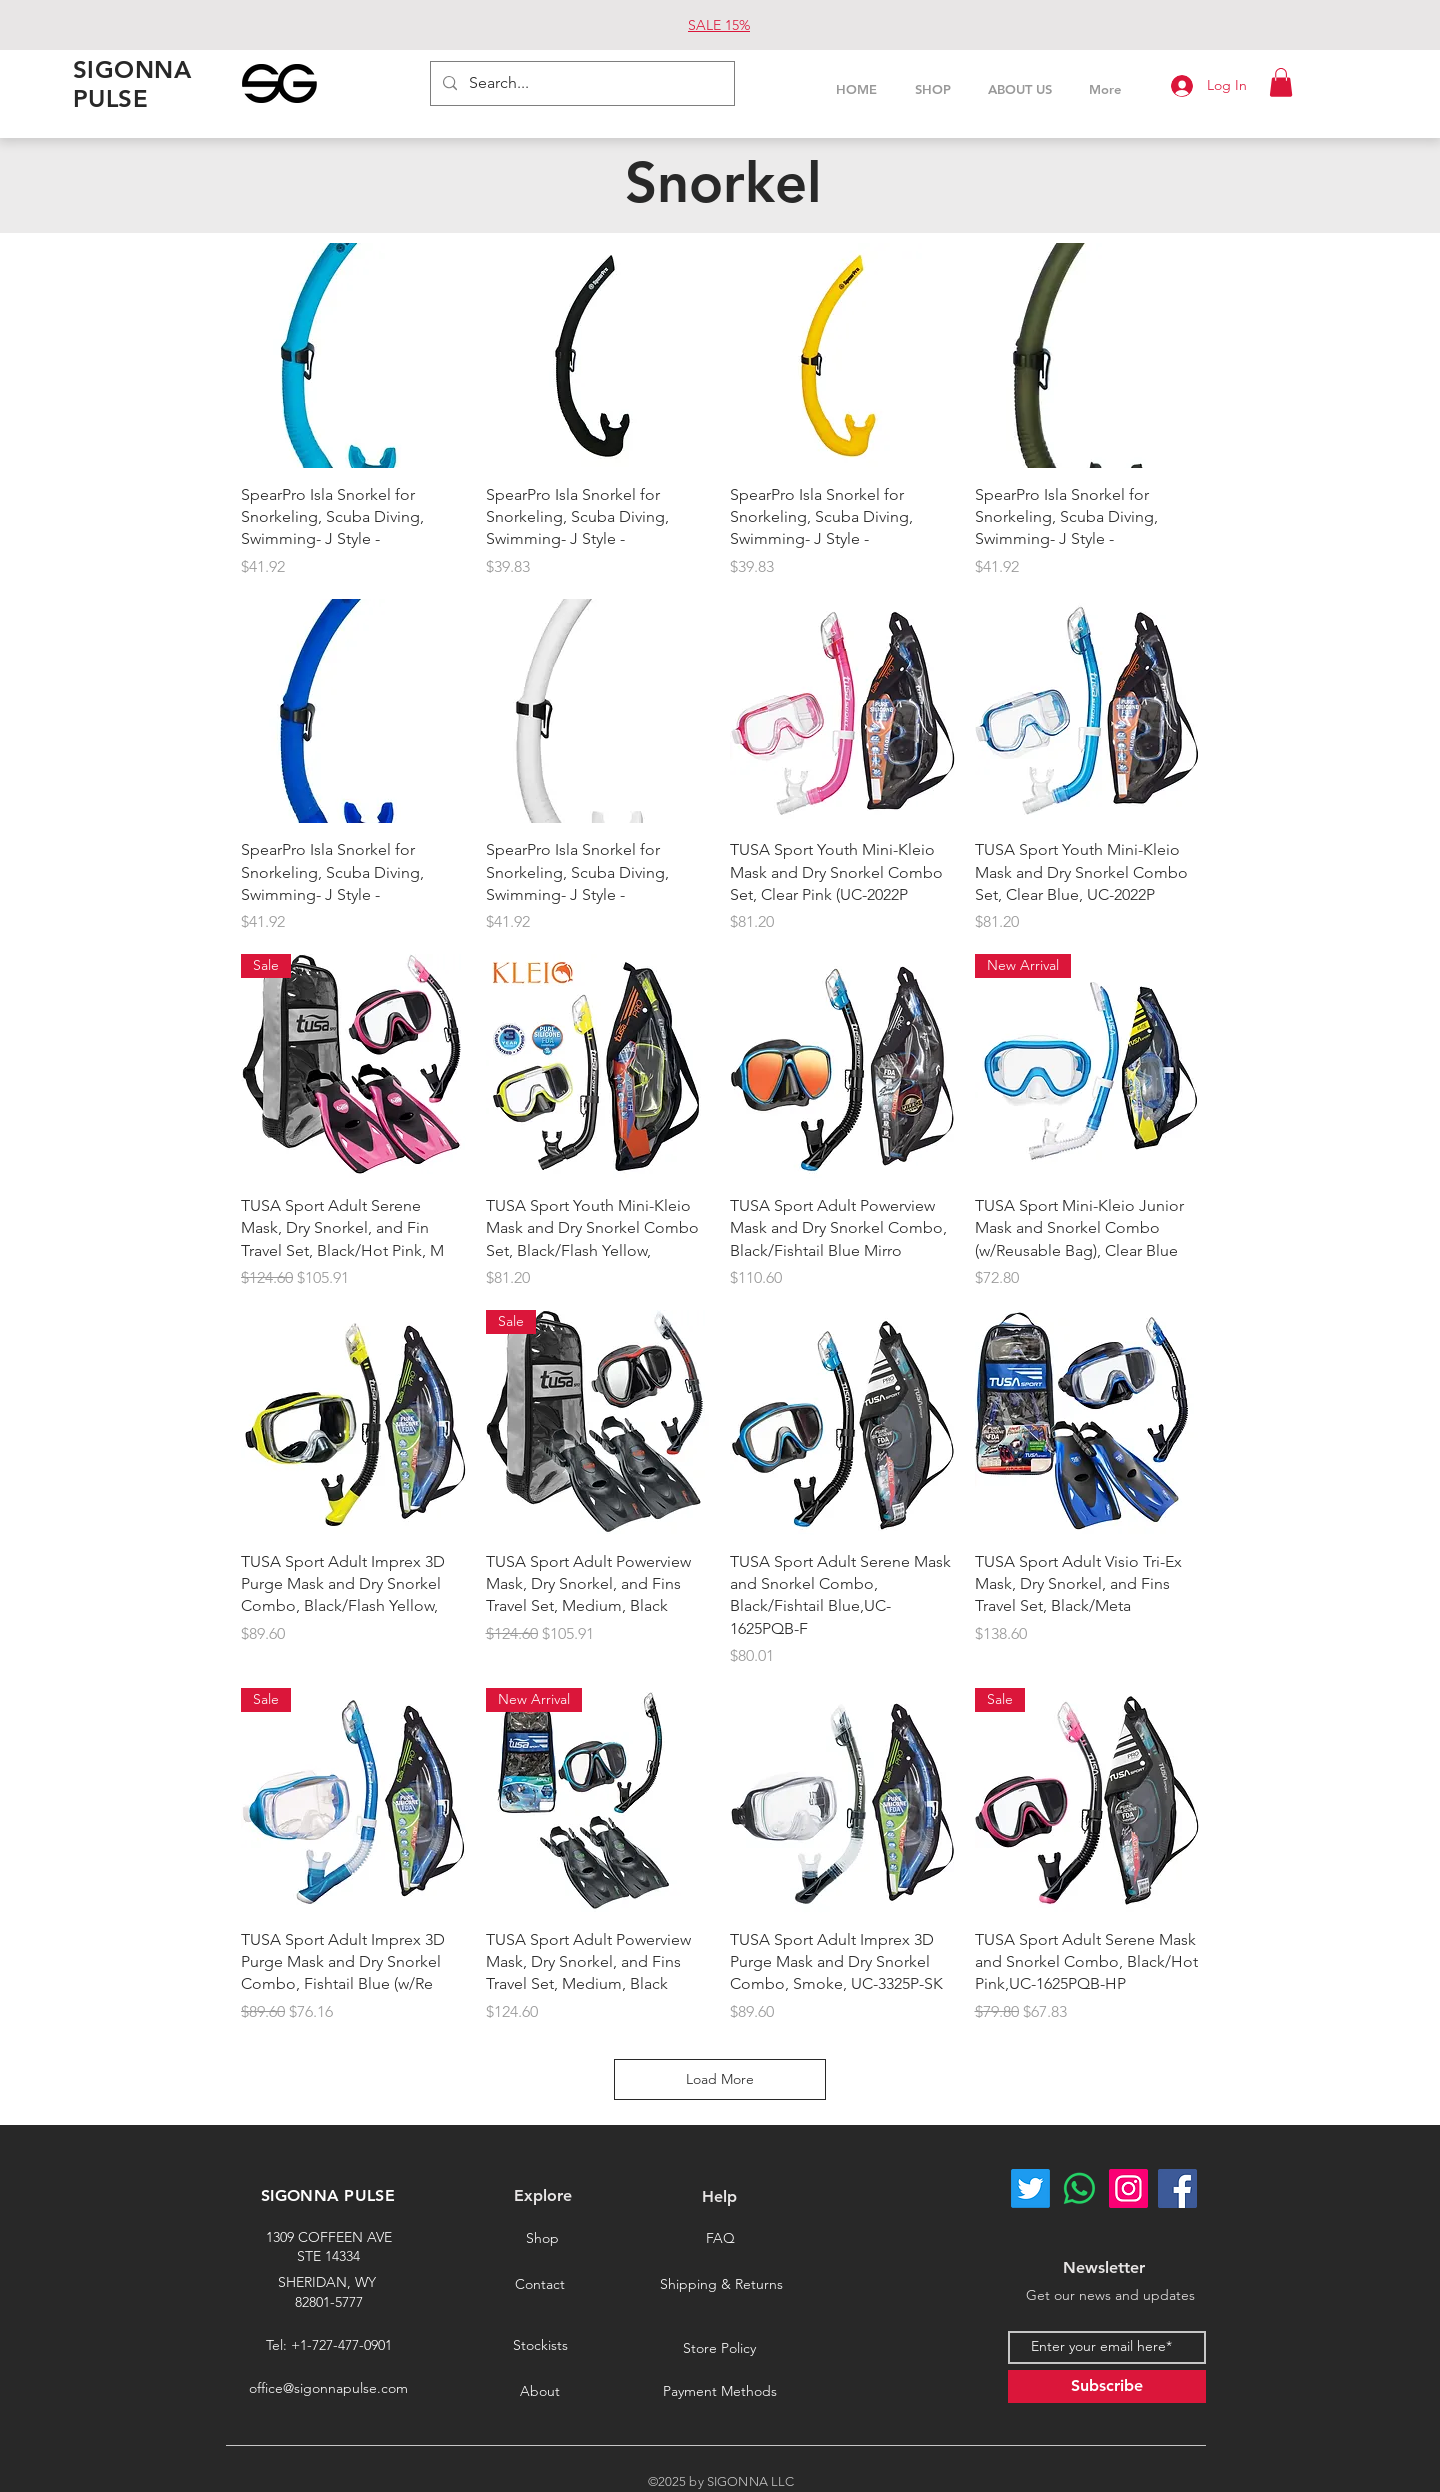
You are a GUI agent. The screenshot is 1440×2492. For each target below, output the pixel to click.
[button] (1281, 82)
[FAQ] (720, 2239)
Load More (720, 2079)
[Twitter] (1030, 2188)
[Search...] (580, 83)
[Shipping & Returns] (721, 2284)
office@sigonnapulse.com (328, 2388)
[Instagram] (1128, 2188)
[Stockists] (540, 2346)
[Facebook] (1177, 2188)
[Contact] (540, 2284)
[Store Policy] (719, 2349)
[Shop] (542, 2239)
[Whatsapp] (1079, 2188)
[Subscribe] (1107, 2386)
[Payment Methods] (720, 2392)
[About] (540, 2392)
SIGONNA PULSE (328, 2195)
